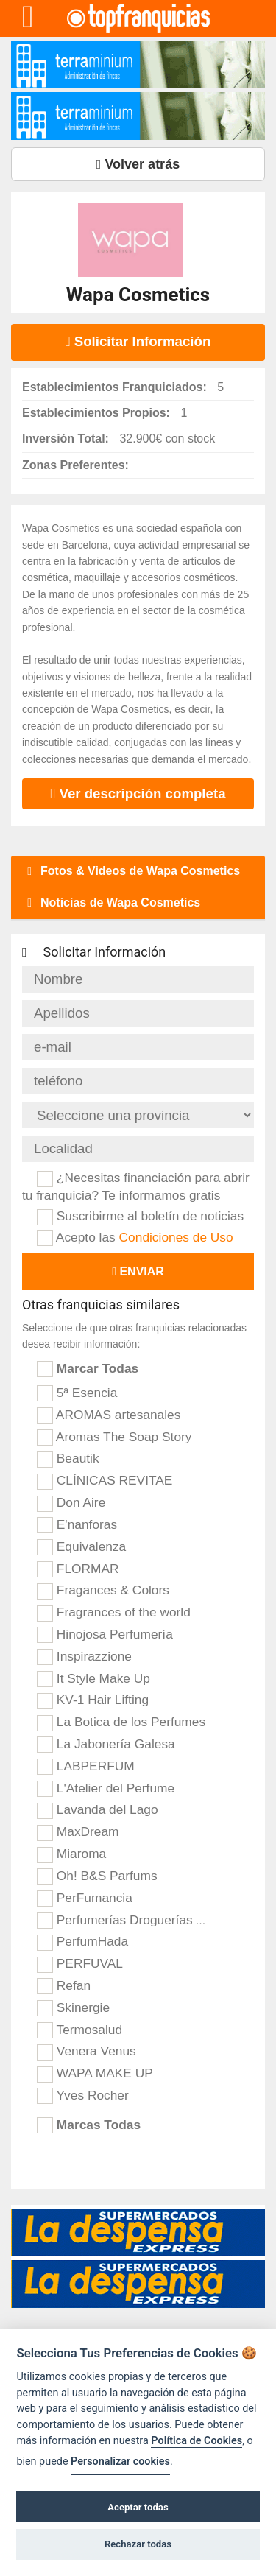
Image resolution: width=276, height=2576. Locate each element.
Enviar (138, 1271)
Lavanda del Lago (97, 1809)
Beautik (68, 1458)
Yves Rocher (83, 2095)
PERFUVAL (80, 1963)
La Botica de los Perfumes (121, 1721)
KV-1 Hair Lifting (93, 1699)
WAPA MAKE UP (95, 2073)
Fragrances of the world (114, 1612)
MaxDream (78, 1831)
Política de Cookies (196, 2441)
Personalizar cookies (120, 2461)
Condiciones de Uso (176, 1237)
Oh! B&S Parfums (97, 1875)
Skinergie (73, 2007)
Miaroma (71, 1853)
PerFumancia (84, 1897)
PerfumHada (82, 1941)
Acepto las (135, 1237)
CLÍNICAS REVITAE (104, 1480)
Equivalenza (81, 1546)
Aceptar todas (137, 2507)
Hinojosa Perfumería (105, 1634)
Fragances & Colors (103, 1590)
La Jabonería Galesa (106, 1743)
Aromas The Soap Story (114, 1436)
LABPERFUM (86, 1766)
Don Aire (71, 1502)
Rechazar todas (138, 2543)
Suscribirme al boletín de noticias (140, 1215)
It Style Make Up (93, 1678)
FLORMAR (78, 1568)
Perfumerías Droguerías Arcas (132, 1919)
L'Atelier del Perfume (105, 1788)
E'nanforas (77, 1524)
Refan (64, 1985)
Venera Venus (86, 2051)
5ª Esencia (77, 1392)
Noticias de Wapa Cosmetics (111, 902)
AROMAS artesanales (108, 1414)
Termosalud (79, 2029)
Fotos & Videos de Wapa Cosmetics (131, 871)
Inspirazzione (84, 1656)
